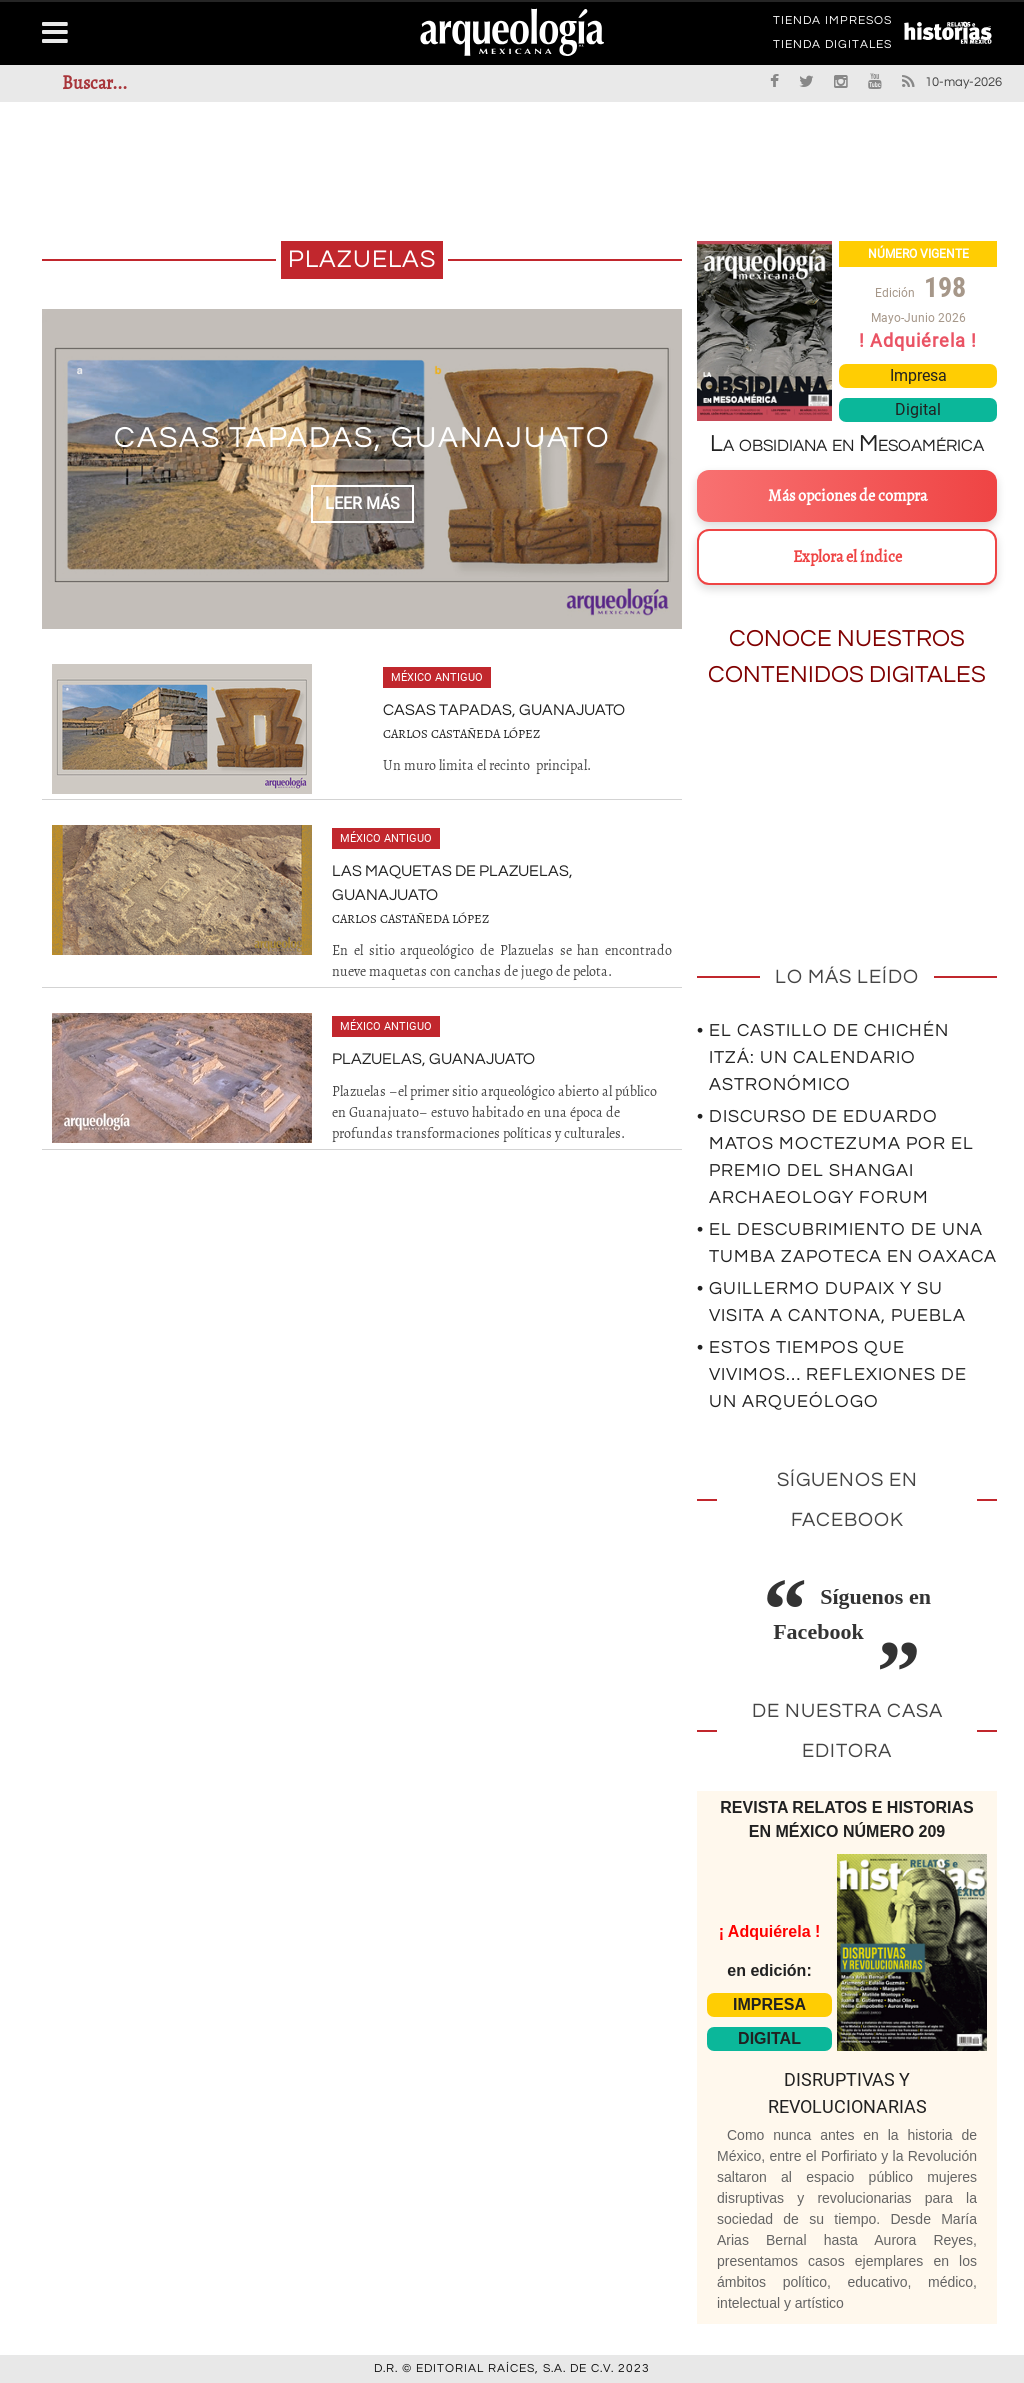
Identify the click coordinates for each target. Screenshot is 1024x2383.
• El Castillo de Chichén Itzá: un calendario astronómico (823, 1057)
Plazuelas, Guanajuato (433, 1059)
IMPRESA (769, 2004)
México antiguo (437, 677)
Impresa (918, 375)
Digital (918, 409)
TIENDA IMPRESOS (832, 24)
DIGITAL (769, 2038)
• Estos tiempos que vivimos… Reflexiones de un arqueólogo (832, 1374)
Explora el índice (847, 557)
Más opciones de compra (847, 496)
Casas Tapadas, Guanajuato (362, 437)
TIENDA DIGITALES (832, 48)
